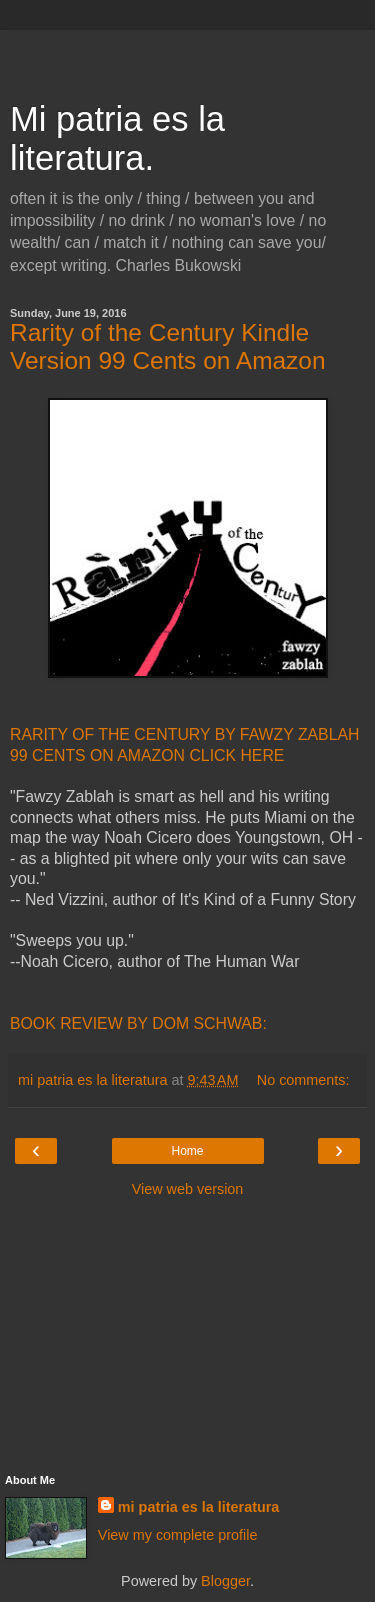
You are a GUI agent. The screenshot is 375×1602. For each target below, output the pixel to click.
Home (187, 1151)
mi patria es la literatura (199, 1507)
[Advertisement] (188, 55)
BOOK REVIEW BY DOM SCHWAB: (138, 1023)
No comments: (303, 1080)
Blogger (225, 1581)
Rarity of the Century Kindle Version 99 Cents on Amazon (168, 346)
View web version (188, 1189)
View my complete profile (178, 1535)
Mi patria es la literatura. (117, 138)
